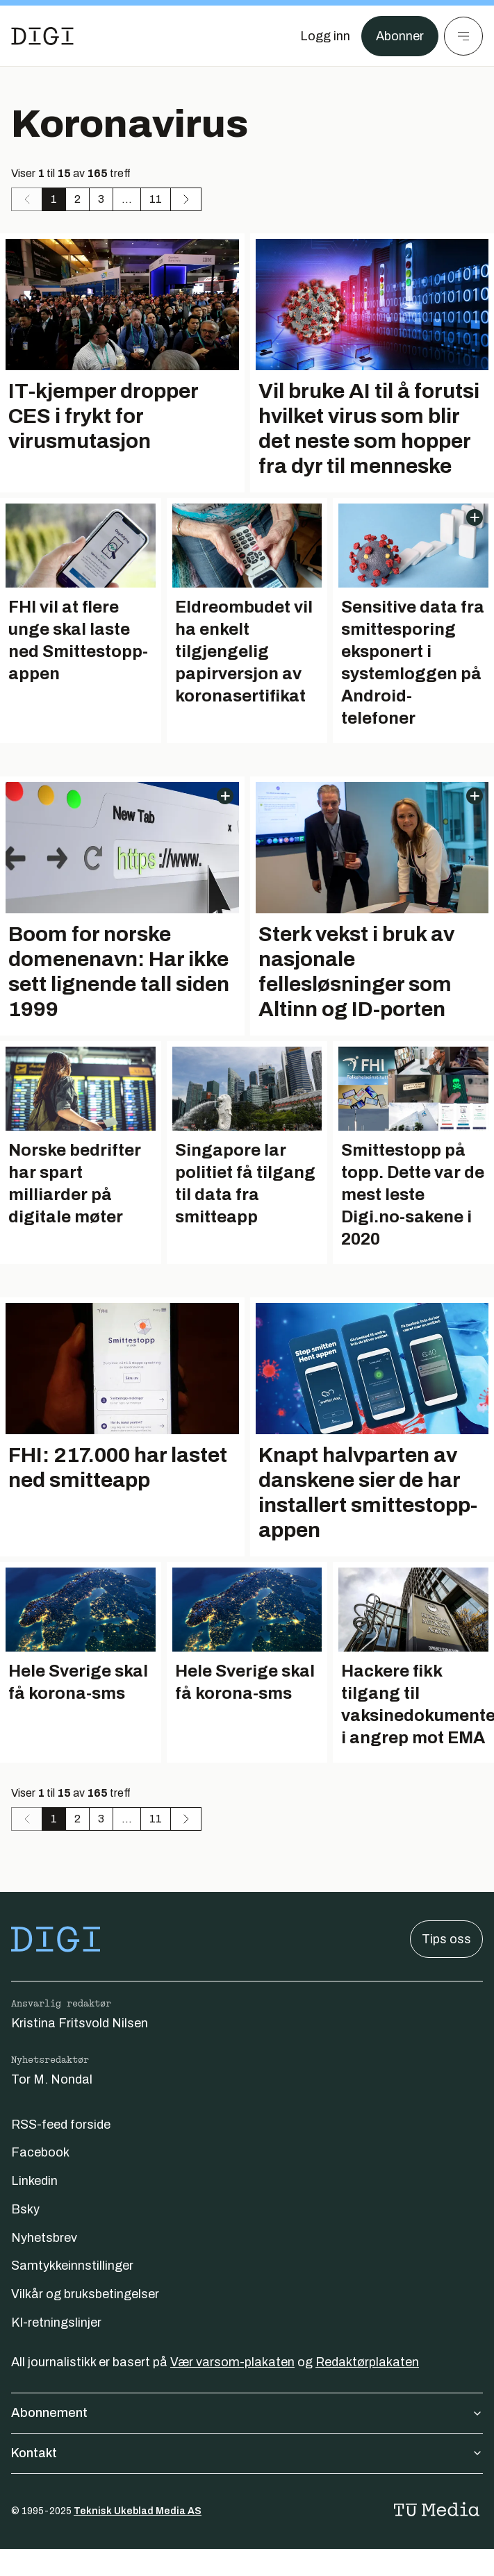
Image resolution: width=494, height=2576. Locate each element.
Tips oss (446, 1939)
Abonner (400, 36)
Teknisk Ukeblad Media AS (137, 2511)
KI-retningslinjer (56, 2322)
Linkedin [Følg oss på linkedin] (34, 2181)
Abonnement (247, 2413)
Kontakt (247, 2453)
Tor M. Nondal (51, 2079)
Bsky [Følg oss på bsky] (25, 2209)
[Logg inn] (325, 36)
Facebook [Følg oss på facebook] (40, 2152)
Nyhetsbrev (44, 2238)
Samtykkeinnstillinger (72, 2265)
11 (155, 199)
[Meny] (463, 36)
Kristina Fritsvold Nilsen (79, 2023)
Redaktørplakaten (367, 2362)
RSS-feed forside (60, 2125)
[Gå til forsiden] (42, 36)
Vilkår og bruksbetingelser (85, 2294)
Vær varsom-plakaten (232, 2362)
